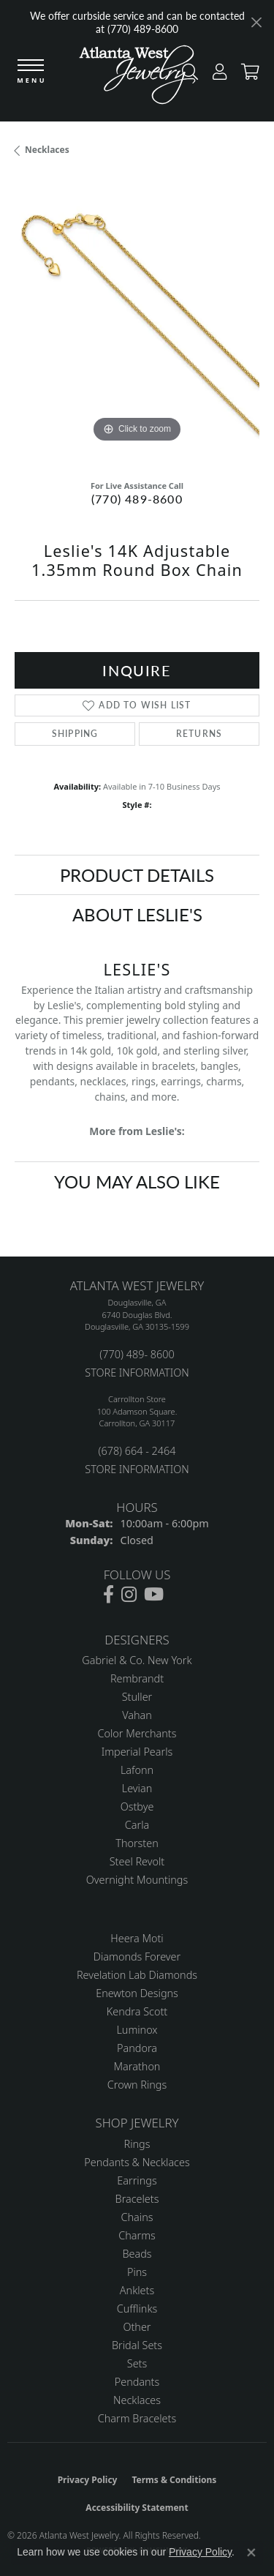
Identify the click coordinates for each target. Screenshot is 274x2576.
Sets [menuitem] (137, 2363)
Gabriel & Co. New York (136, 1660)
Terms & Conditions (174, 2480)
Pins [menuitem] (137, 2272)
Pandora (137, 2048)
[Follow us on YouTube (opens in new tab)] (154, 1594)
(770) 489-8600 (137, 498)
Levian (137, 1788)
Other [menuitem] (137, 2327)
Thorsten (136, 1843)
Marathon (137, 2066)
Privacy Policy (88, 2480)
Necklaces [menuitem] (137, 2400)
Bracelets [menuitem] (137, 2199)
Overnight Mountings (137, 1880)
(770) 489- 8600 (136, 1354)
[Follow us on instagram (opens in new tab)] (129, 1594)
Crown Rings (137, 2085)
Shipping (75, 733)
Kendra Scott (137, 2011)
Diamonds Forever (137, 1956)
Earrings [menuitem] (136, 2180)
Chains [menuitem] (137, 2217)
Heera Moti (136, 1938)
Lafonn (137, 1770)
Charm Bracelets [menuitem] (137, 2418)
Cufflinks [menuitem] (137, 2308)
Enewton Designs (137, 1993)
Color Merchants (137, 1733)
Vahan (137, 1715)
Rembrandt (137, 1678)
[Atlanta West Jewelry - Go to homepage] (137, 78)
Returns (199, 733)
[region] (137, 323)
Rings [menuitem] (137, 2144)
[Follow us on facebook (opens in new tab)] (108, 1594)
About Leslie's (137, 914)
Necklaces (47, 149)
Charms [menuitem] (137, 2235)
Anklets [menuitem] (137, 2290)
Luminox (136, 2030)
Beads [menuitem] (136, 2254)
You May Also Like (137, 1181)
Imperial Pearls (137, 1752)
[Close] (256, 22)
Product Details (137, 874)
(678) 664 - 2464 (136, 1451)
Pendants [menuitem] (137, 2382)
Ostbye (137, 1806)
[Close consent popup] (251, 2552)
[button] (216, 75)
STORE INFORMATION (137, 1372)
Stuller (137, 1697)
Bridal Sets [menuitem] (137, 2345)
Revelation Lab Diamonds (137, 1975)
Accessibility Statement (136, 2507)
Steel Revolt (137, 1861)
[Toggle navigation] (31, 72)
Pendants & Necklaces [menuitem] (136, 2162)
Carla (137, 1825)
